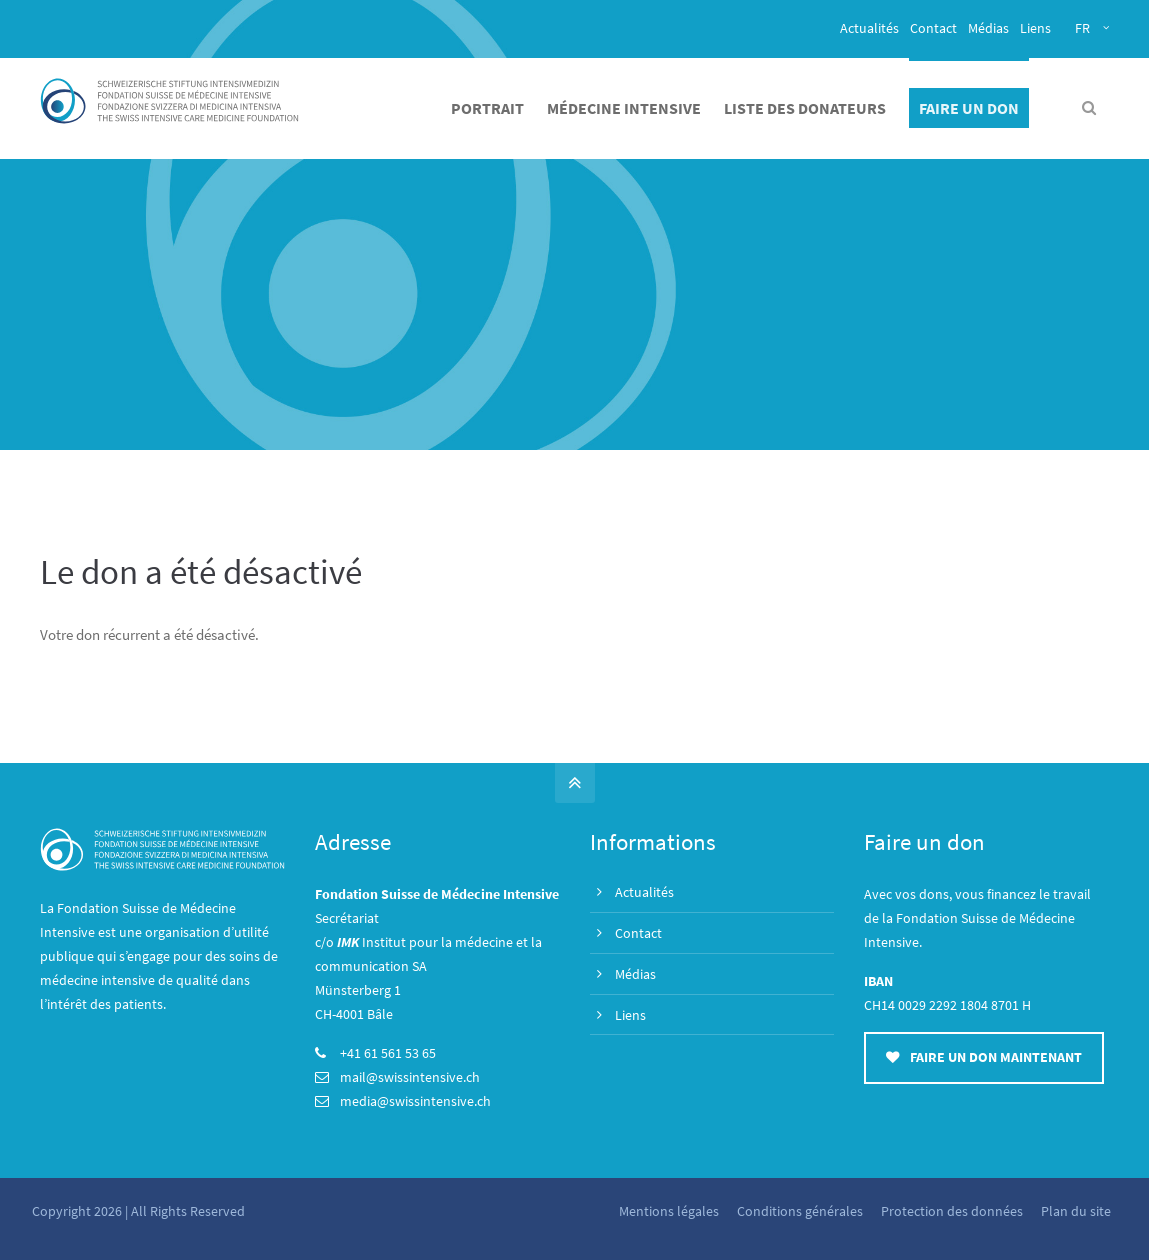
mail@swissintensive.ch (410, 1077)
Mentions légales (667, 1211)
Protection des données (950, 1211)
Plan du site (1074, 1211)
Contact (933, 28)
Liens (1035, 28)
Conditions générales (798, 1211)
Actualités (869, 28)
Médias (988, 28)
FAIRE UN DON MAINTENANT (984, 1057)
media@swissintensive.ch (415, 1101)
